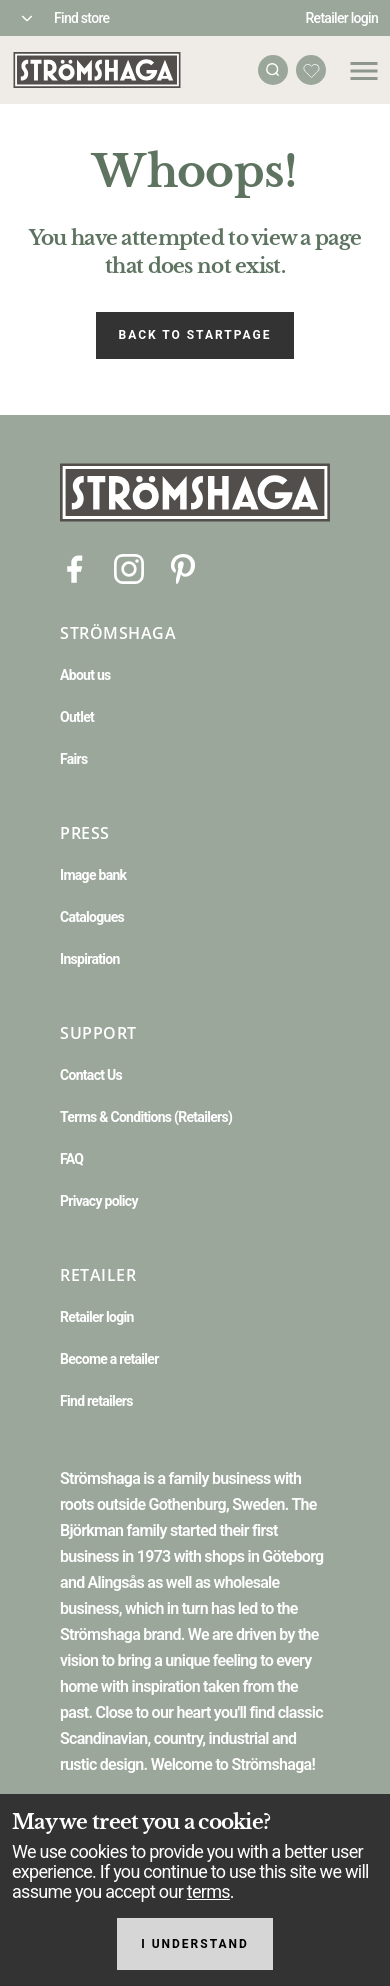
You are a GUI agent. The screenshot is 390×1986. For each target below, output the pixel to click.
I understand (195, 1944)
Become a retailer (109, 1359)
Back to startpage (195, 335)
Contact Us (91, 1075)
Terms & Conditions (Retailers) (146, 1117)
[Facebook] (75, 567)
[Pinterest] (183, 567)
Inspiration (90, 959)
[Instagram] (129, 567)
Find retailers (96, 1401)
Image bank (93, 875)
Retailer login (342, 18)
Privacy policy (99, 1201)
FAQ (71, 1159)
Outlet (77, 717)
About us (85, 675)
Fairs (73, 759)
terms (208, 1891)
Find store (81, 18)
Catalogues (92, 917)
